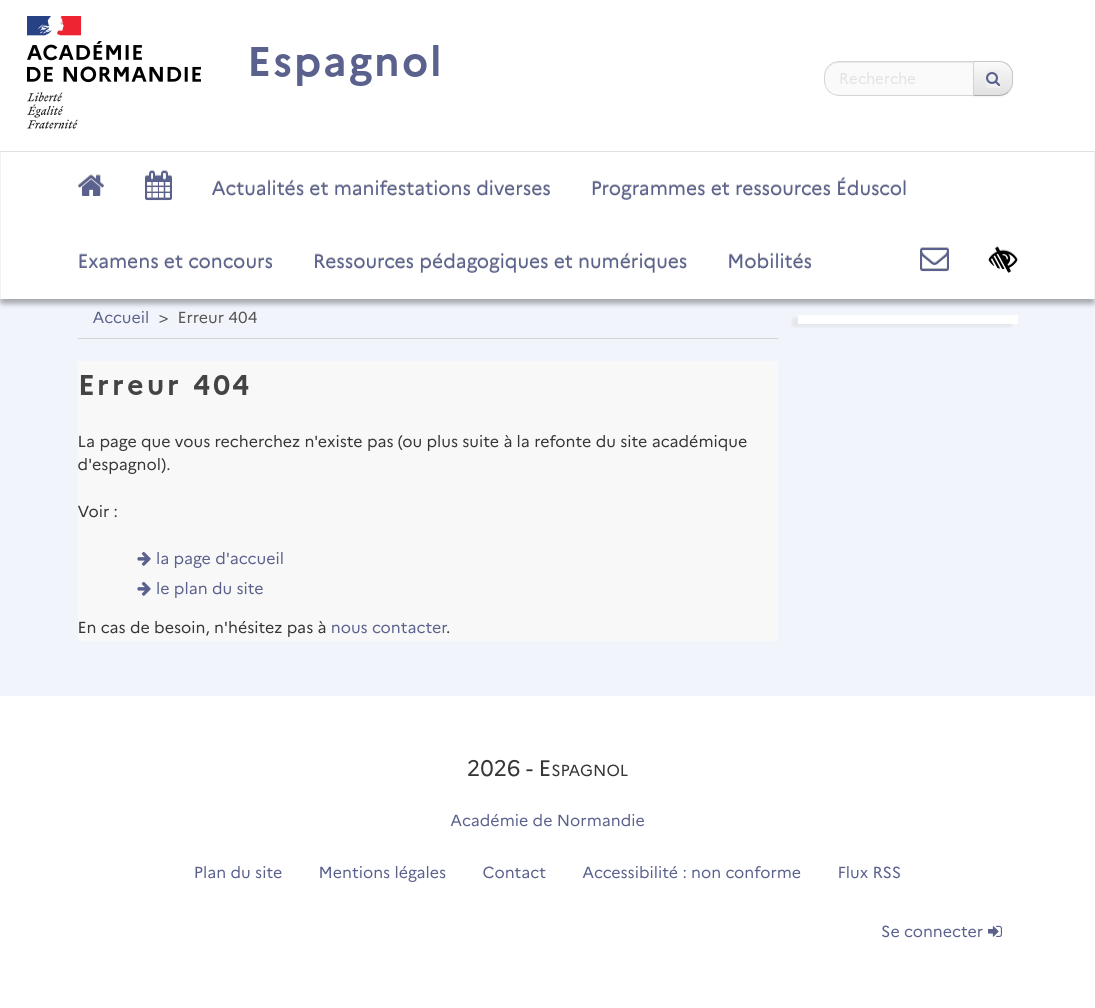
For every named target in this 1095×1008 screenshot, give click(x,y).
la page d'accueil (220, 559)
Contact (514, 873)
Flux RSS (870, 873)
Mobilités (769, 261)
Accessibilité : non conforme (691, 873)
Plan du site (238, 873)
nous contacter (388, 628)
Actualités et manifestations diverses (381, 188)
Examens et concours (176, 261)
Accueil (121, 318)
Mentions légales (383, 873)
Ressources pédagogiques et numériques (500, 261)
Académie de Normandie (547, 821)
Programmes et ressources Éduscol (749, 188)
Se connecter (941, 932)
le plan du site (210, 589)
